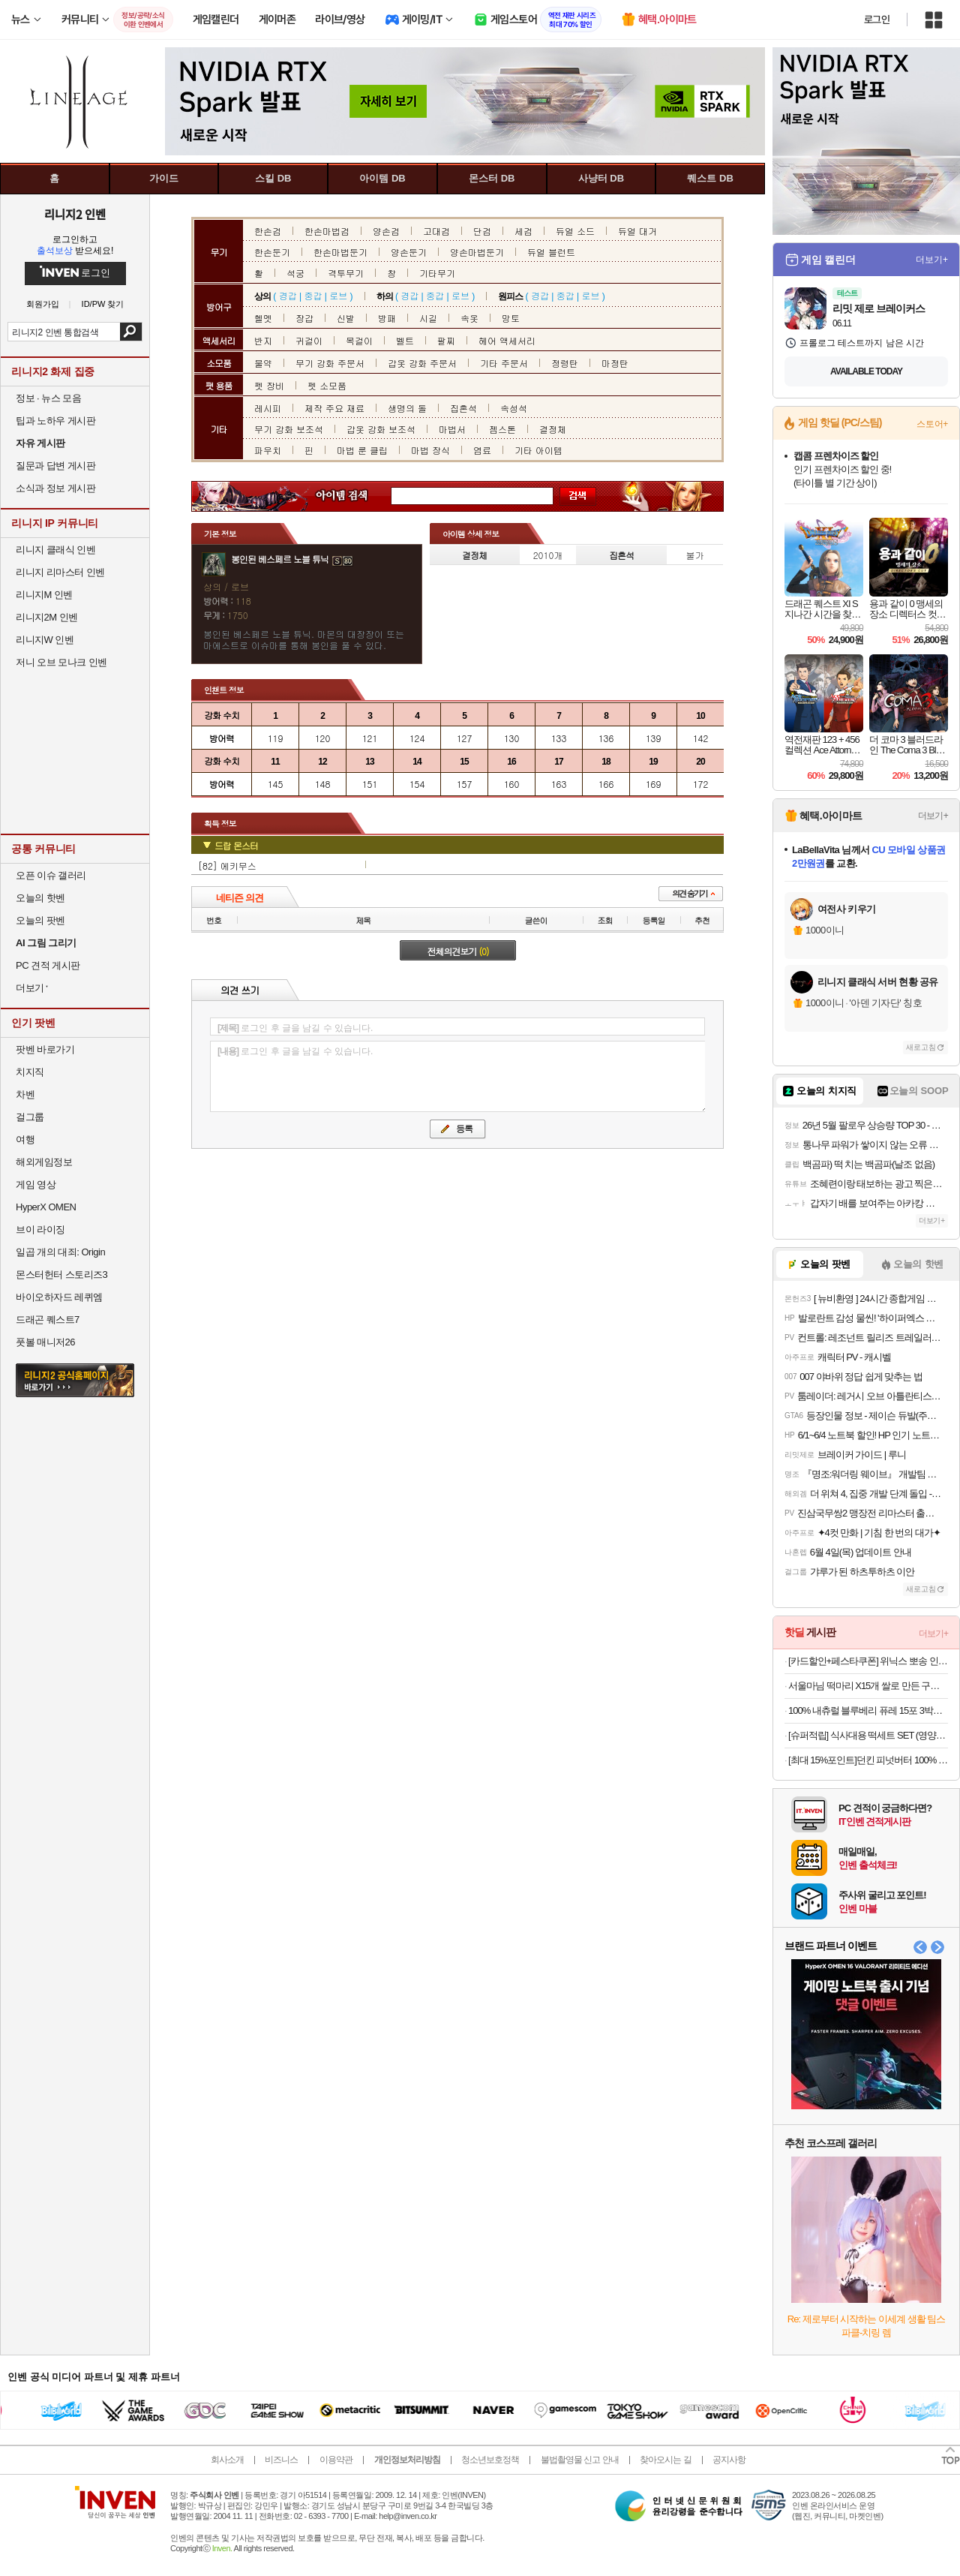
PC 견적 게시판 (48, 965)
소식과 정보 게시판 (55, 488)
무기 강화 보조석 (288, 428)
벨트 (405, 340)
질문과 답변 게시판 (55, 465)
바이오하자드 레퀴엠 (59, 1297)
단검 (482, 230)
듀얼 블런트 (551, 251)
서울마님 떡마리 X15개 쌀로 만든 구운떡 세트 (868, 1685)
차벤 (25, 1094)
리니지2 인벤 (75, 214)
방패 (387, 317)
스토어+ (932, 424)
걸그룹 (30, 1117)
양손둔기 (409, 251)
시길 (428, 317)
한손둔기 (272, 251)
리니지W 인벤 (45, 640)
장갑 (305, 317)
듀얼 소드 (575, 230)
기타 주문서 (504, 362)
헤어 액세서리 (507, 340)
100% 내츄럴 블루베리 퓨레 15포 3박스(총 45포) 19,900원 (868, 1710)
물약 (263, 362)
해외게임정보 (44, 1162)
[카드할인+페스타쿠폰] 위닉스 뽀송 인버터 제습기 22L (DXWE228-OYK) (868, 1661)
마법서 (452, 428)
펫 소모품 (327, 385)
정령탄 (564, 362)
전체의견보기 (458, 951)
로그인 (877, 20)
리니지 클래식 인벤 (55, 550)
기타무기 (437, 272)
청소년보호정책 (490, 2459)
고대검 (436, 230)
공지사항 (729, 2459)
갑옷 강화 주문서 (422, 362)
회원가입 (42, 304)
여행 (25, 1139)
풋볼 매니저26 (45, 1342)
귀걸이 (309, 340)
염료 (482, 449)
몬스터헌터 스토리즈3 (61, 1274)
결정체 (552, 428)
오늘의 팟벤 (40, 920)
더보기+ (932, 259)
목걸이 (359, 340)
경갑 (288, 295)
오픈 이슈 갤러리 (51, 875)
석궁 (295, 272)
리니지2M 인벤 (47, 617)
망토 (511, 317)
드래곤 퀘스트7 (48, 1319)
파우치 (267, 449)
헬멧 (263, 317)
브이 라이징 (40, 1229)
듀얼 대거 (637, 230)
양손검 (386, 230)
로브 (338, 295)
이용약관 (336, 2459)
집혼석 (463, 407)
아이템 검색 (355, 496)
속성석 (513, 407)
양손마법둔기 (477, 251)
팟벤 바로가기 (45, 1049)
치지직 (30, 1072)
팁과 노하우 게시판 (55, 420)
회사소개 (227, 2459)
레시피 (267, 407)
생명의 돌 (407, 407)
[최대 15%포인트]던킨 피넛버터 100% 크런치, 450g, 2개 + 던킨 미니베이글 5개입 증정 (868, 1760)
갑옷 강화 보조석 (381, 428)
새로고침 (921, 1047)
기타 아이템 (538, 449)
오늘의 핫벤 (40, 898)
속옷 (469, 317)
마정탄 (615, 362)
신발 (346, 317)
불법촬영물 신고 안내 (580, 2459)
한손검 (267, 230)
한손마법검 (327, 230)
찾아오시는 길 (665, 2459)
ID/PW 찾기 (103, 304)
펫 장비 (269, 385)
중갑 (313, 295)
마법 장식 (430, 449)
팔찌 (446, 340)
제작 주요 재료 (334, 407)
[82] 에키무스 (227, 865)
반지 (263, 340)
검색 (131, 332)
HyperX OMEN (46, 1207)
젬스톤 (502, 428)
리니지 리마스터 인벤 (60, 572)
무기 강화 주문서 (330, 362)
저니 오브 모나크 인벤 (61, 662)
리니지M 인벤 (44, 595)
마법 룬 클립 (362, 449)
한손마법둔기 (341, 251)
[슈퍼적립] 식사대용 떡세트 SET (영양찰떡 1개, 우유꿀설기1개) (868, 1735)
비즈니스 (281, 2459)
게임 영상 (36, 1184)
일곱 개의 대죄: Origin (60, 1252)
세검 (523, 230)
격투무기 (346, 272)
